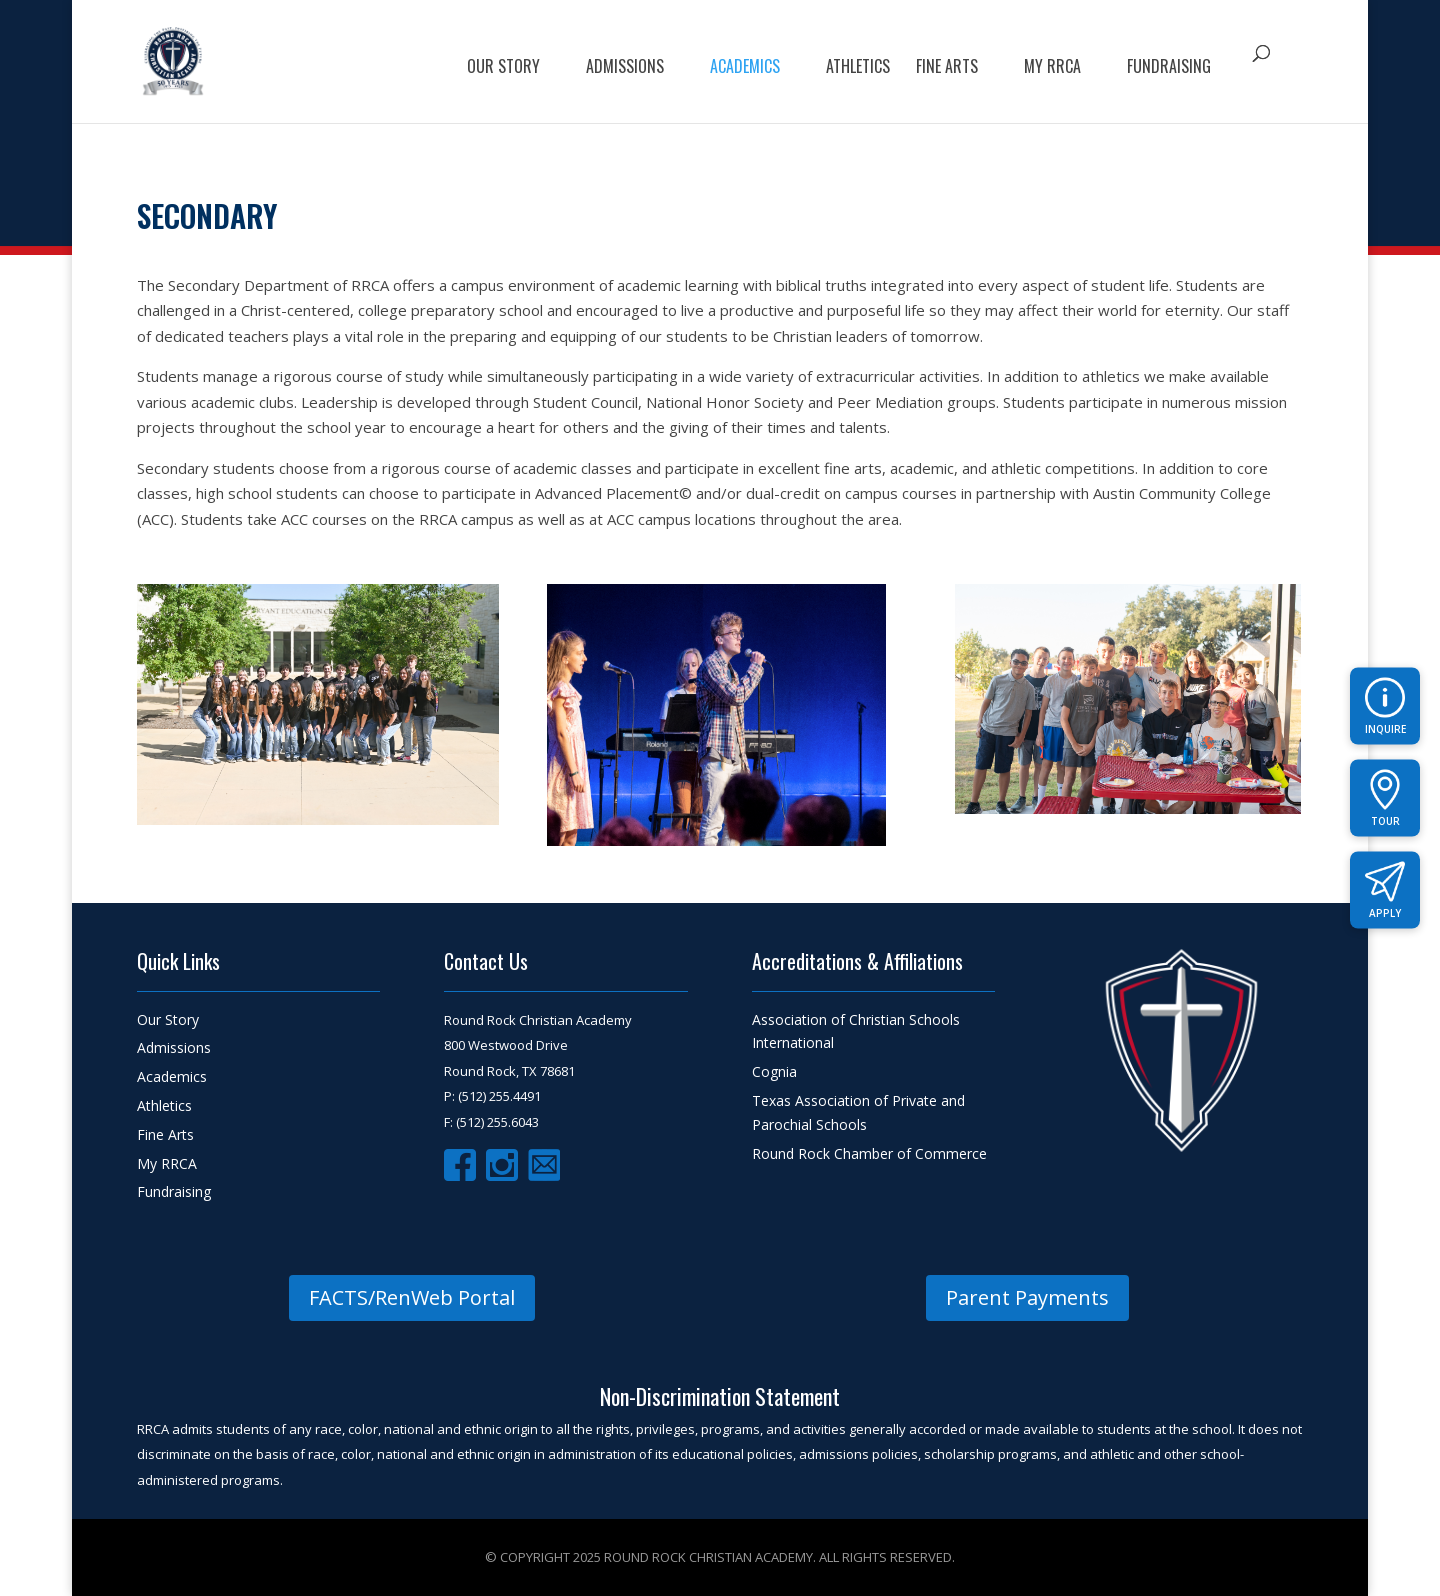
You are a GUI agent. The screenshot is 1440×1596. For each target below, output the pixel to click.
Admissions (625, 68)
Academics (745, 68)
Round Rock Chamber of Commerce (869, 1153)
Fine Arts (165, 1134)
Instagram (502, 1165)
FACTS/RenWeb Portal (412, 1297)
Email (544, 1165)
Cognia (774, 1071)
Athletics (858, 68)
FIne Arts (947, 68)
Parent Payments (1027, 1297)
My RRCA (1052, 68)
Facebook (460, 1165)
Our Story (503, 68)
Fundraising (1169, 68)
